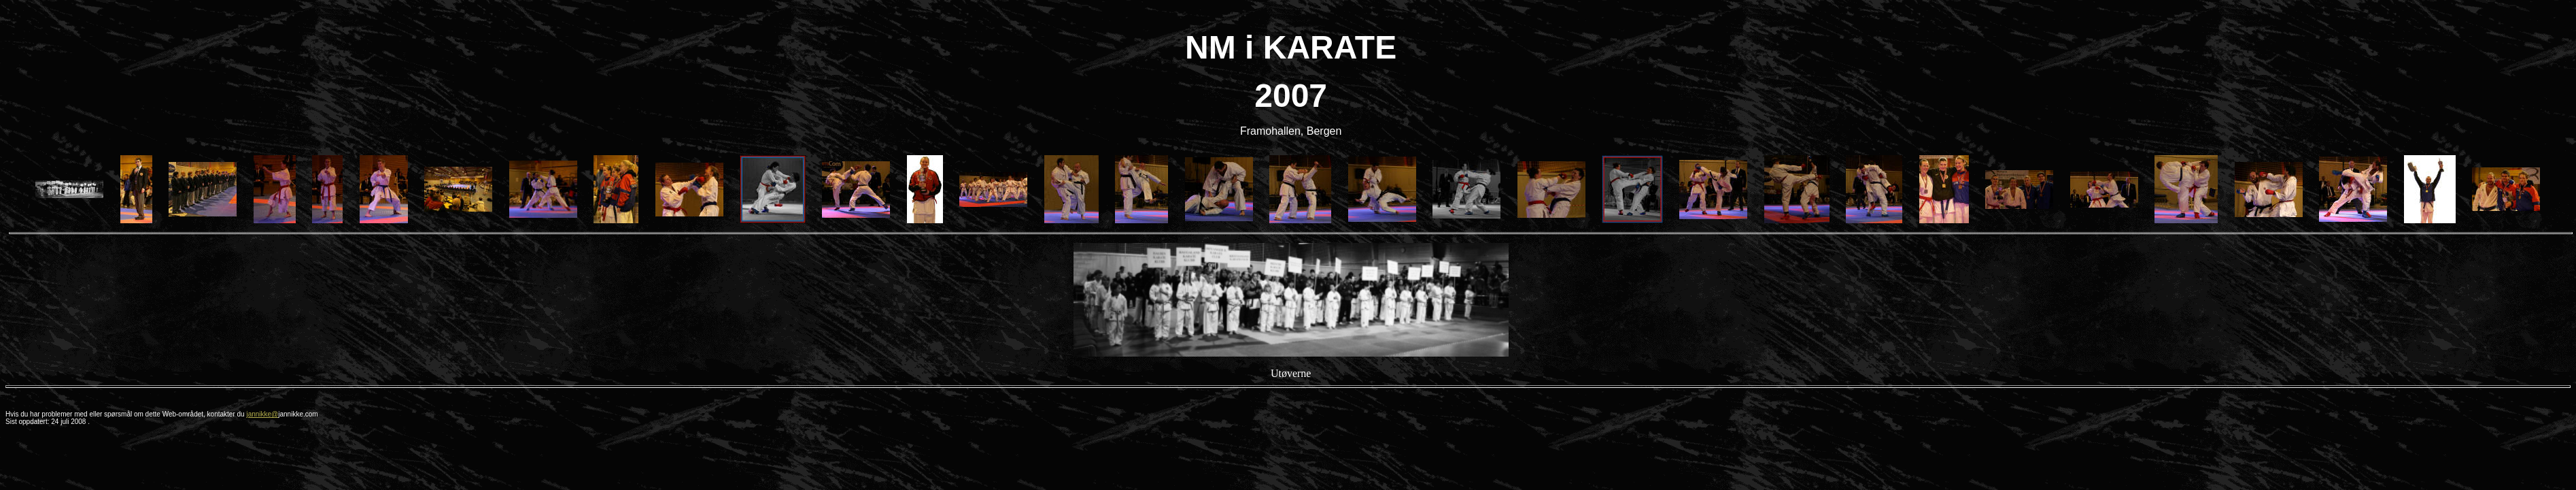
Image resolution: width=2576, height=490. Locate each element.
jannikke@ (262, 414)
